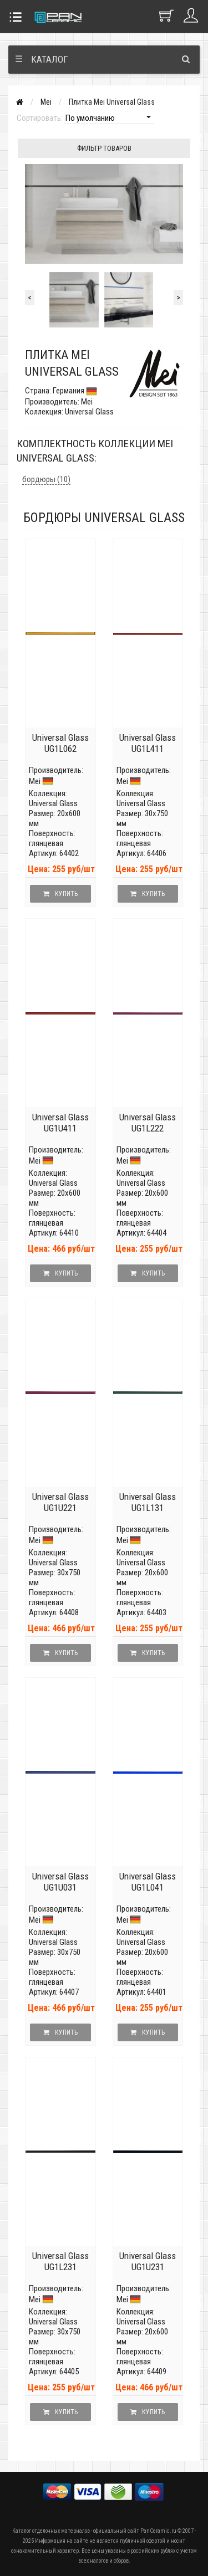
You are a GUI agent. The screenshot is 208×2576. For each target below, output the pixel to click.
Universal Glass (53, 803)
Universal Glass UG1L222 (147, 1123)
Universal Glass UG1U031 (60, 1882)
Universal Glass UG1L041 (147, 1882)
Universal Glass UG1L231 (60, 2261)
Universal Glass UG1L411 (147, 743)
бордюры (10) (46, 479)
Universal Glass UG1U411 (60, 1123)
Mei (46, 102)
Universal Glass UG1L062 (60, 743)
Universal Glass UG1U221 (60, 1502)
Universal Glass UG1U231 (147, 2261)
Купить (60, 894)
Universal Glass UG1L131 (147, 1502)
